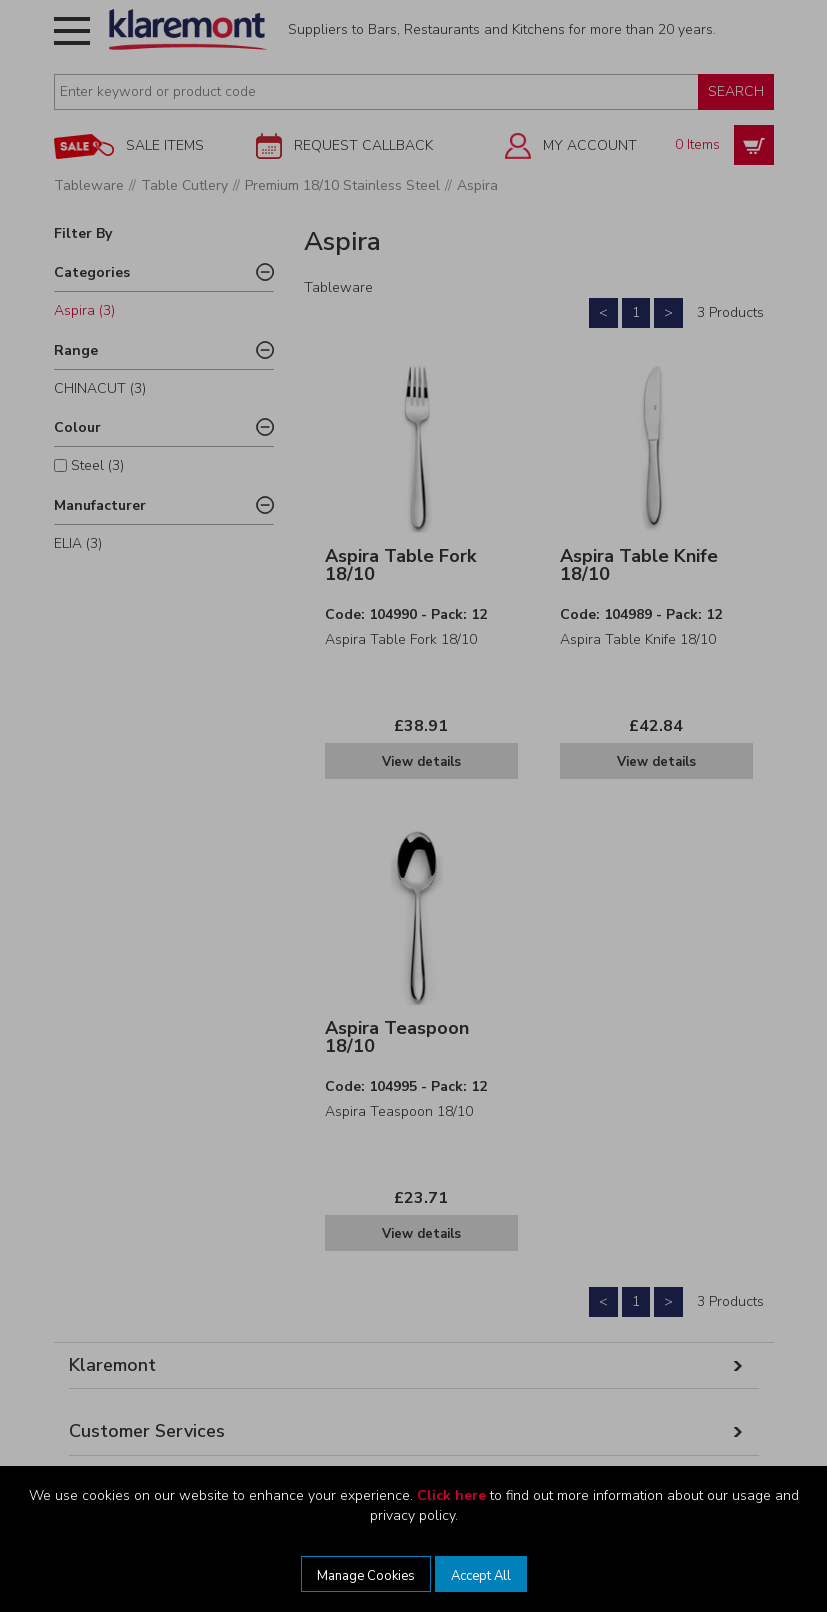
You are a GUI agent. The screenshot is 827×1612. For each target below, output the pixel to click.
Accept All (481, 1576)
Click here (451, 1495)
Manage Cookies (366, 1576)
